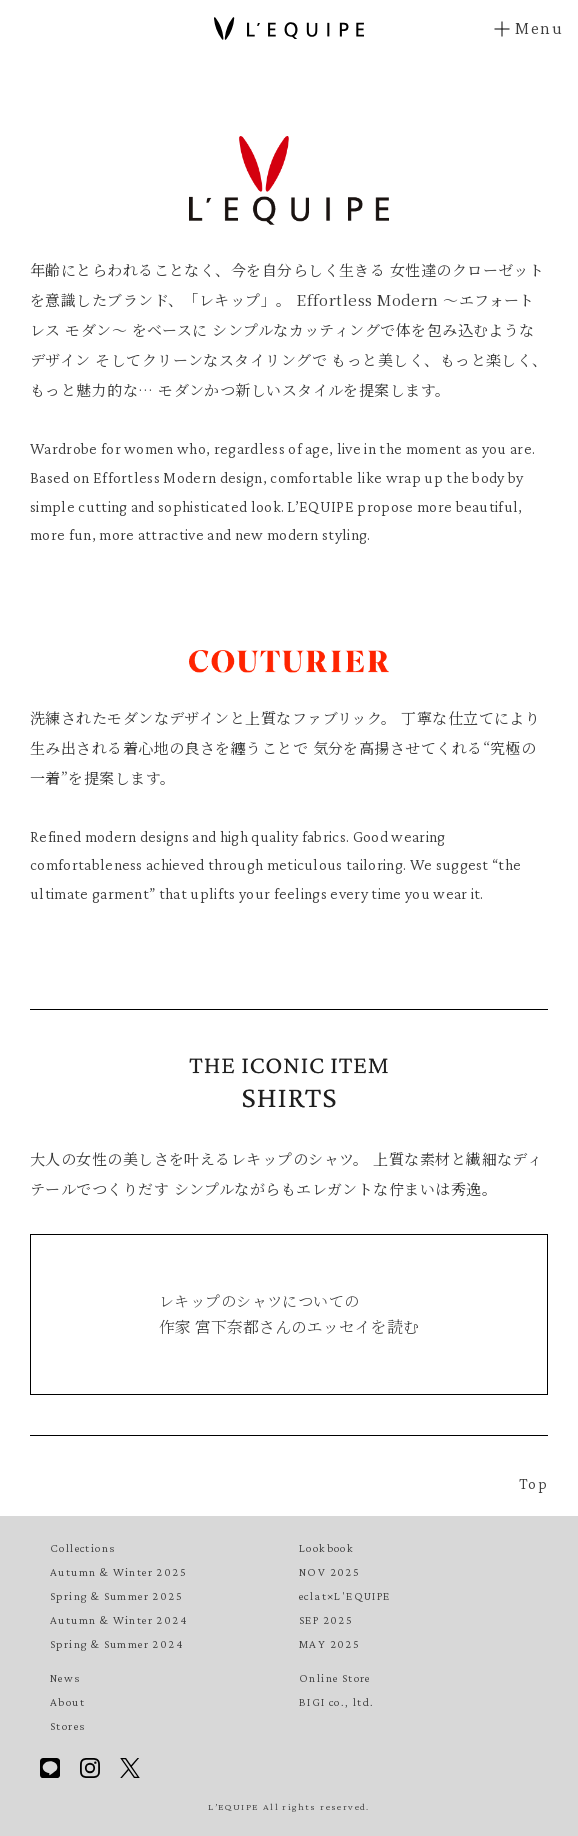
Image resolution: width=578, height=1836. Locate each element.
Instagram (90, 1768)
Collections (82, 1548)
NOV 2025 (329, 1572)
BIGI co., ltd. (337, 1702)
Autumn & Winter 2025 (118, 1572)
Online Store (335, 1678)
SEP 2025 (326, 1620)
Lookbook (326, 1548)
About (67, 1702)
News (65, 1678)
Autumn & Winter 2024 (119, 1620)
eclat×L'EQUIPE (345, 1596)
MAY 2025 (329, 1644)
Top (533, 1483)
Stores (67, 1726)
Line (50, 1768)
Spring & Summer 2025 (116, 1596)
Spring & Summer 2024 (117, 1644)
